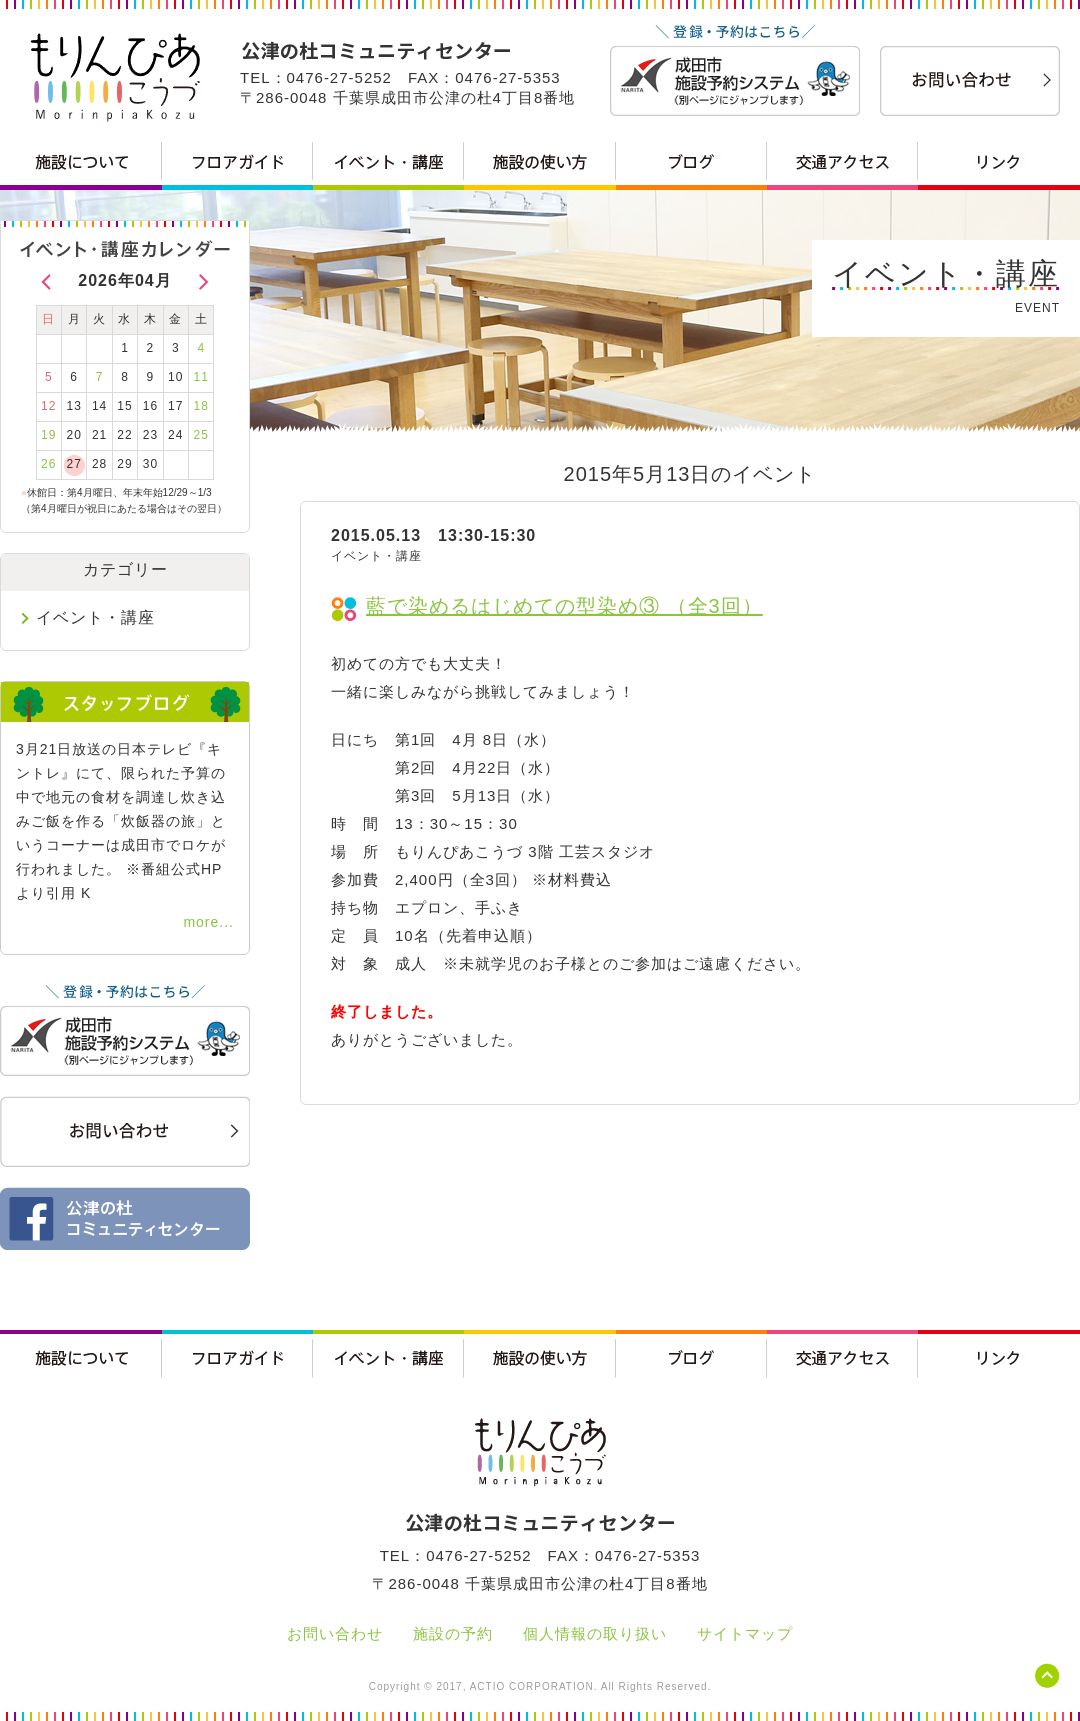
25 (201, 435)
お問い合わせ (335, 1633)
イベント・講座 (95, 617)
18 (201, 406)
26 (48, 464)
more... (208, 922)
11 (201, 377)
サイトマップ (745, 1633)
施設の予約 (453, 1633)
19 (48, 435)
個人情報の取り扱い (595, 1633)
